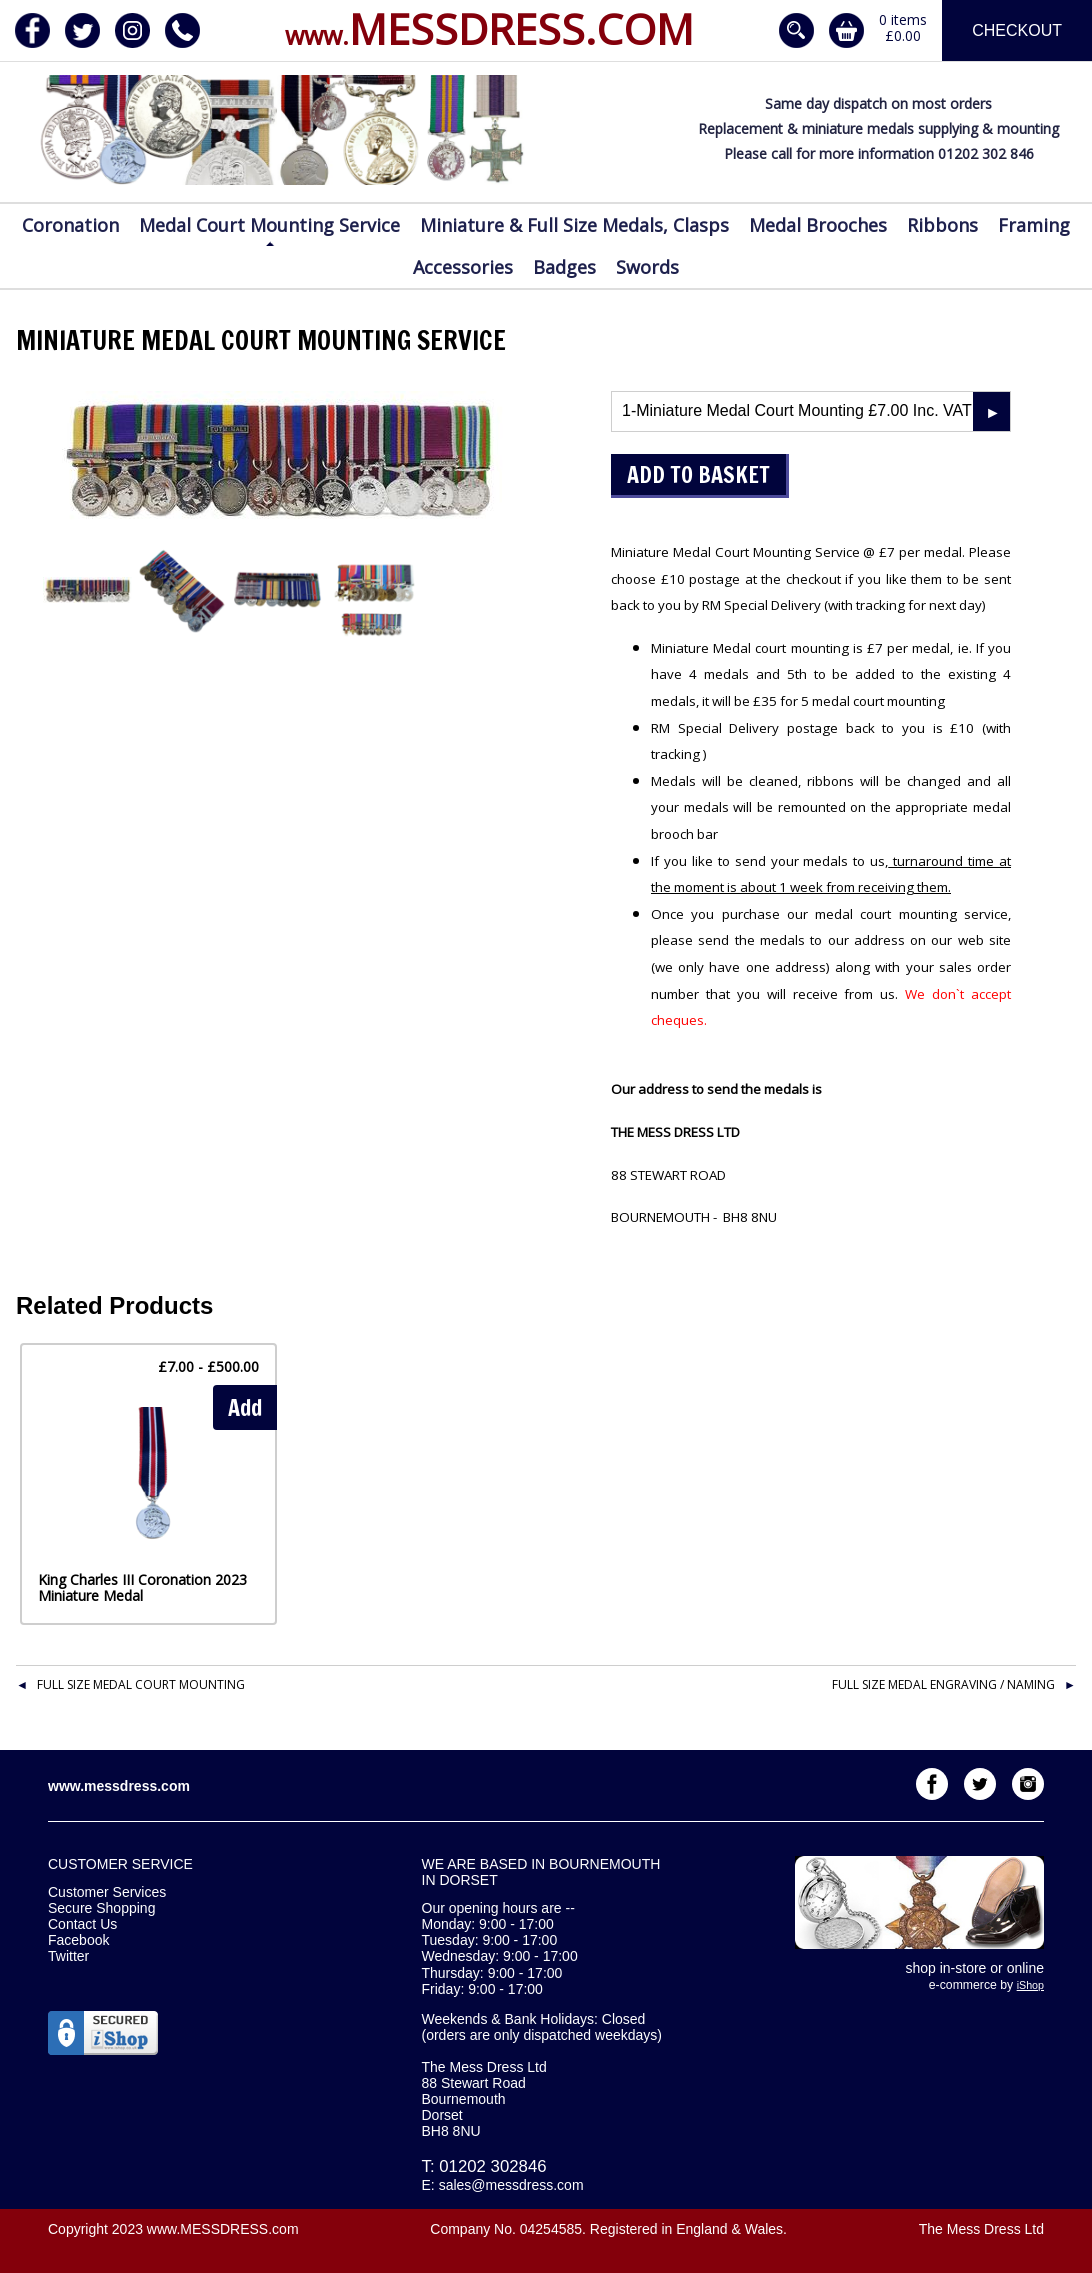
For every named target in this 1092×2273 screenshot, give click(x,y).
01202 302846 (492, 2166)
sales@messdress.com (511, 2185)
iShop (1030, 1985)
